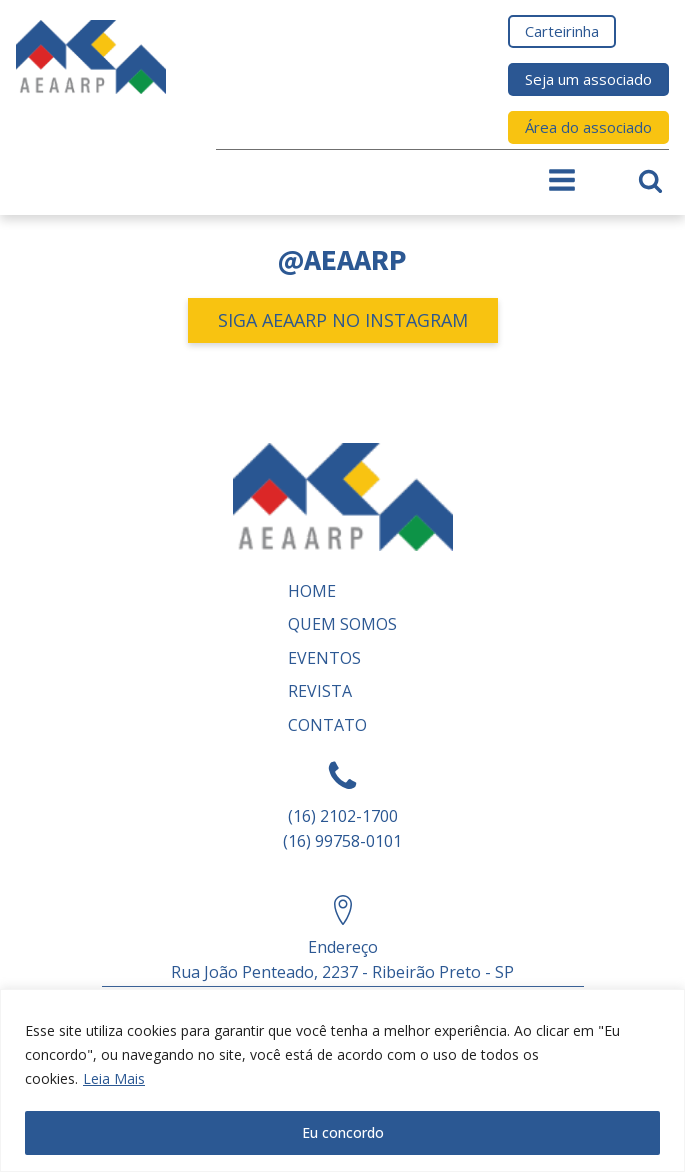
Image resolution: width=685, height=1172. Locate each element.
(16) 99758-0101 (342, 841)
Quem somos (342, 624)
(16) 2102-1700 (343, 816)
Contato (327, 725)
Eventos (324, 658)
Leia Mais (114, 1078)
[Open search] (650, 180)
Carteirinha (562, 31)
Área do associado (588, 127)
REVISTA (320, 691)
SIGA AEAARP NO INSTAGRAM (343, 320)
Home (312, 591)
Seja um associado (588, 79)
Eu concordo (343, 1132)
